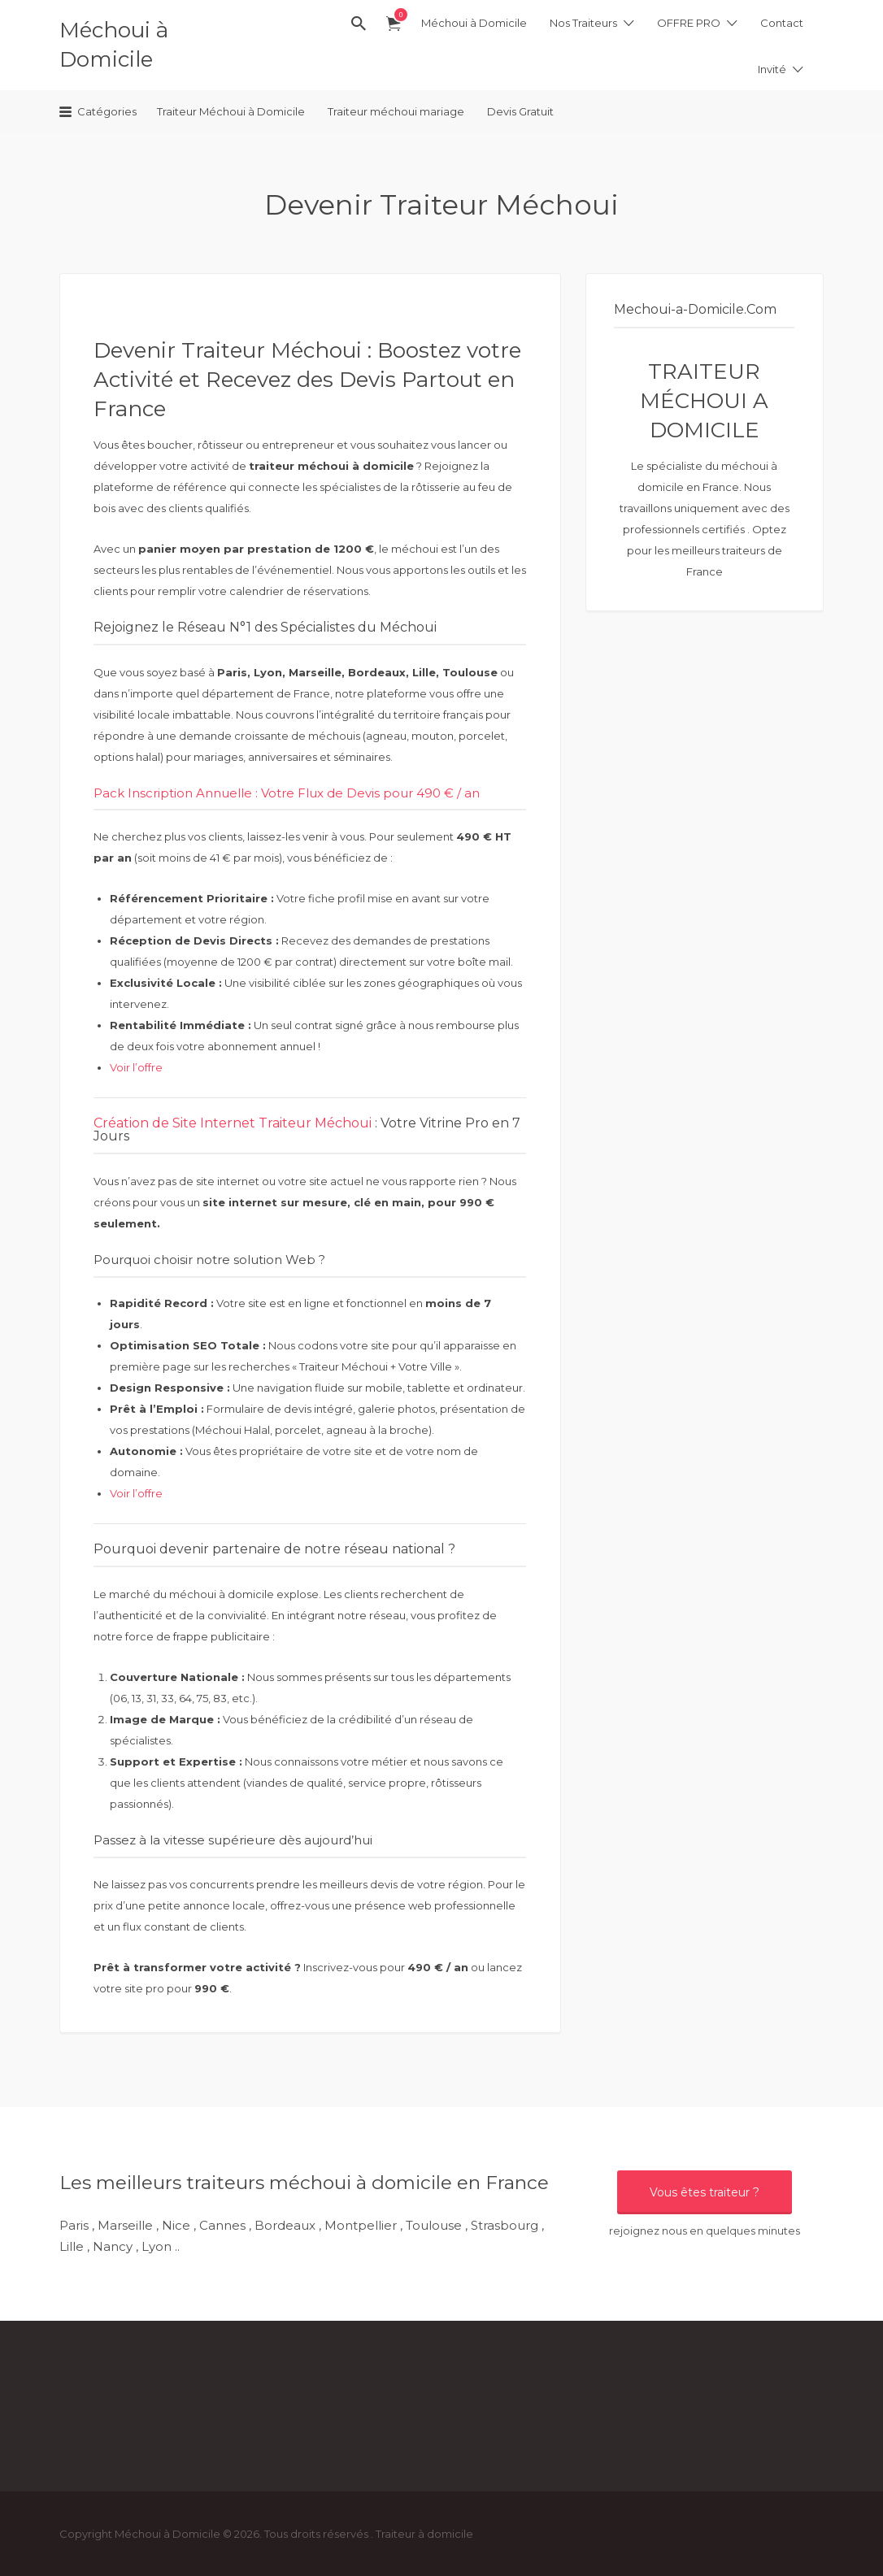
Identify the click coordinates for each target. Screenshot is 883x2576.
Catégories (107, 111)
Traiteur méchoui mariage (396, 111)
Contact (781, 22)
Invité (772, 69)
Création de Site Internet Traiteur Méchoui (234, 1123)
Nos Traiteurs (583, 22)
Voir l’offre (136, 1067)
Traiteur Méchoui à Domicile (231, 111)
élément (397, 15)
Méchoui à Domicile (474, 22)
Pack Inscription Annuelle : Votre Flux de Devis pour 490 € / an (287, 793)
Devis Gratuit (520, 111)
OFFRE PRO (688, 22)
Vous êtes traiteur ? (704, 2192)
